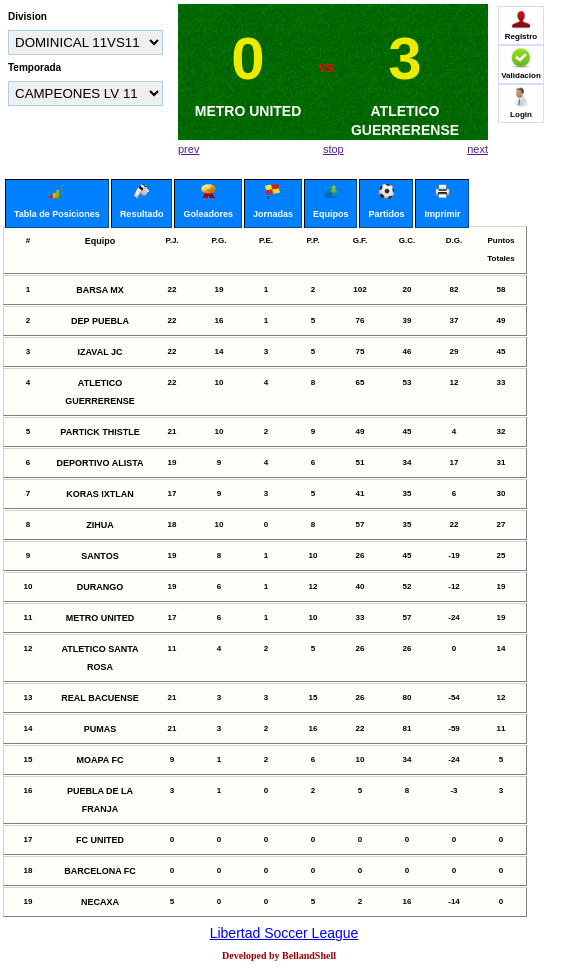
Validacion (521, 64)
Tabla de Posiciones (57, 201)
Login (521, 103)
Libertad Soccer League (284, 933)
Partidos (386, 201)
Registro (521, 25)
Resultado (142, 201)
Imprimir (442, 201)
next (477, 149)
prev (188, 149)
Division (27, 16)
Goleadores (208, 201)
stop (333, 149)
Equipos (331, 201)
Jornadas (273, 201)
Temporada (34, 67)
